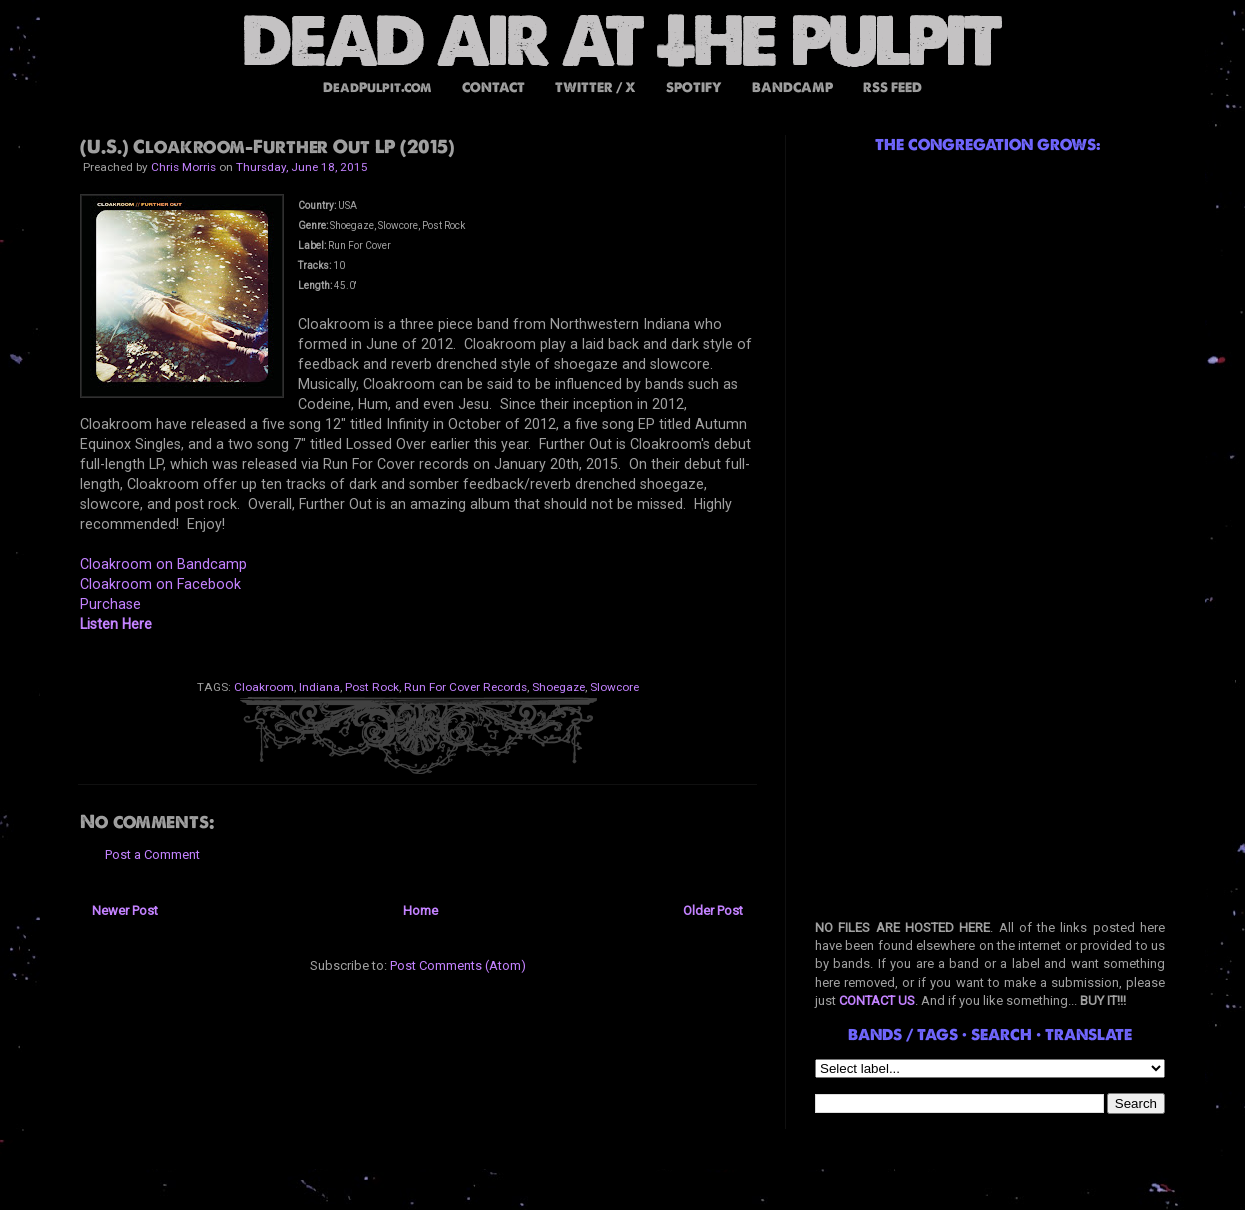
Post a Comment (152, 854)
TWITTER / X (595, 87)
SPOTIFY (694, 87)
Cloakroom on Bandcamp (163, 564)
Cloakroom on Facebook (160, 584)
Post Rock (372, 687)
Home (420, 910)
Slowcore (614, 687)
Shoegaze (558, 687)
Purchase (110, 604)
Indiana (319, 687)
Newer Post (125, 910)
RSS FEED (892, 87)
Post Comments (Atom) (458, 965)
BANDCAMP (792, 87)
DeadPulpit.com (377, 87)
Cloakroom (264, 687)
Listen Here (116, 624)
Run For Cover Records (465, 687)
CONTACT (493, 87)
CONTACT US (877, 1000)
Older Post (713, 910)
